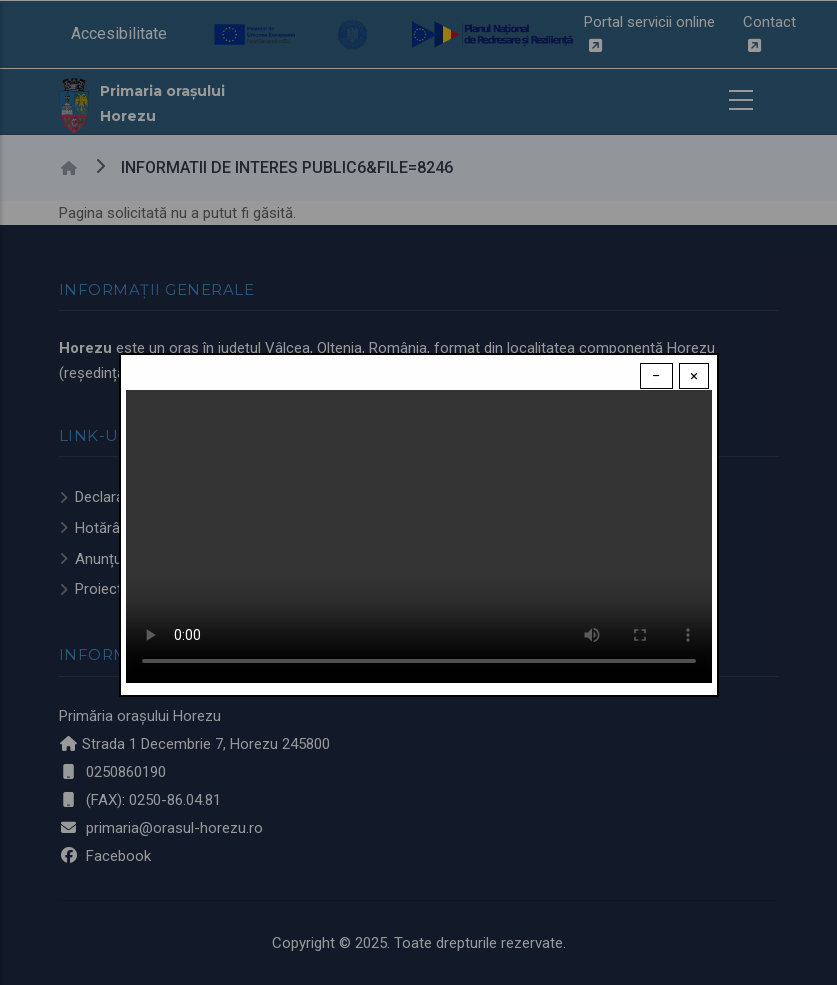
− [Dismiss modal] (656, 376)
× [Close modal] (694, 376)
